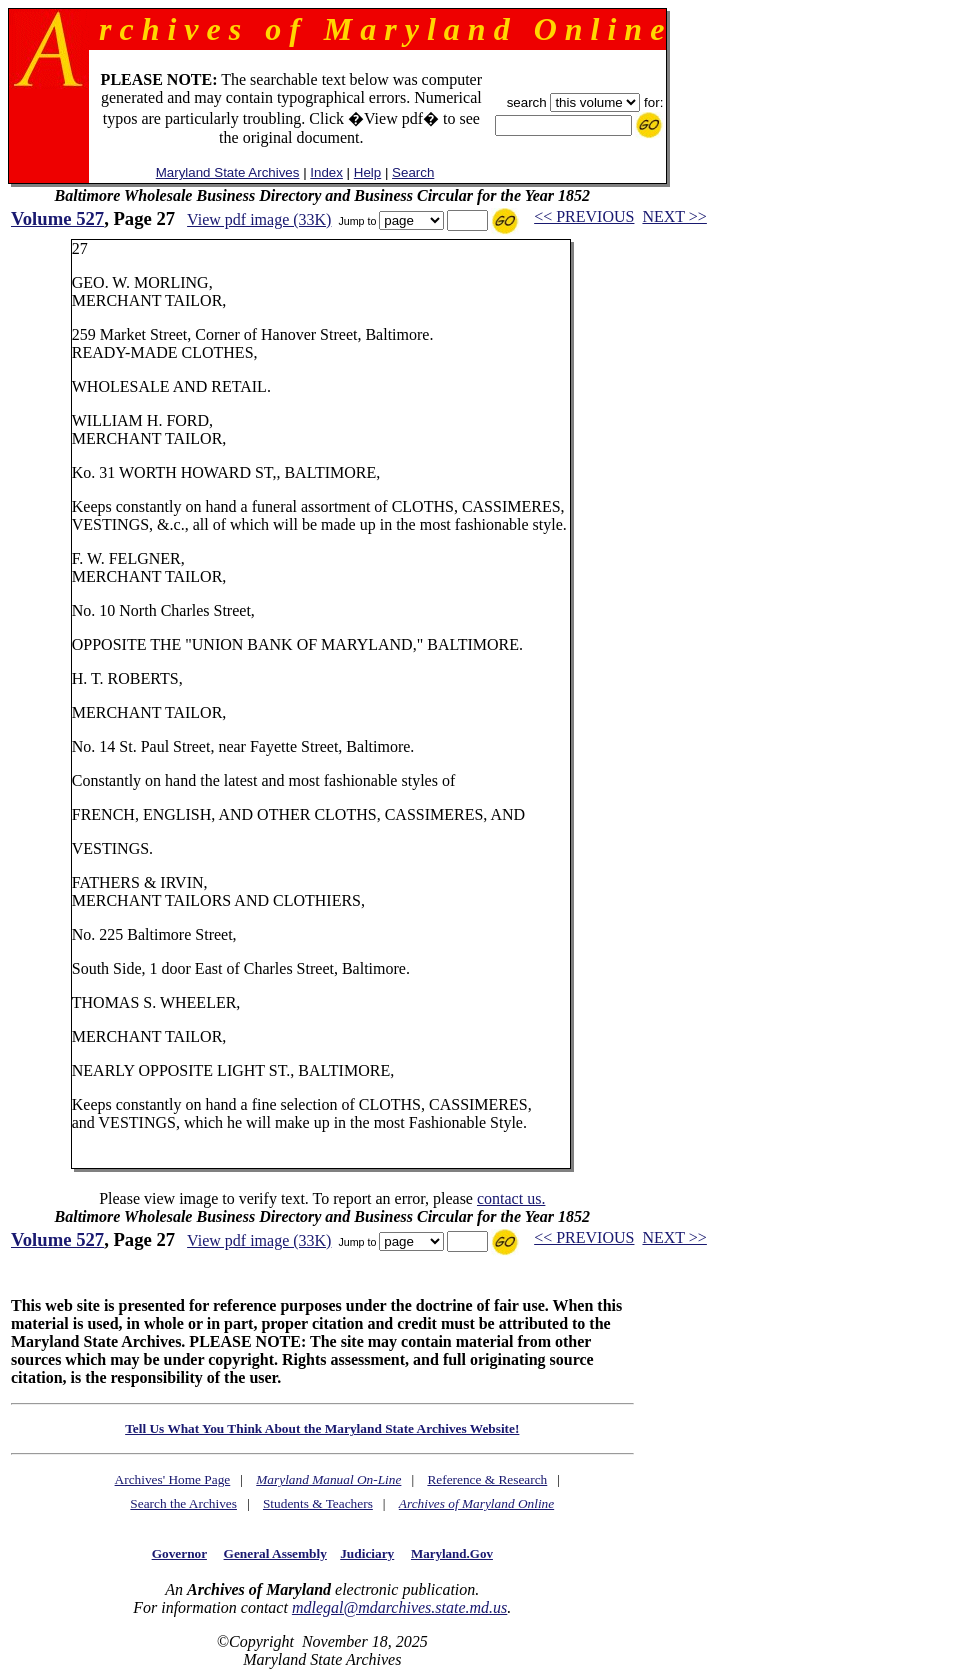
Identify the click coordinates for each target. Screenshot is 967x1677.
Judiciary (367, 1553)
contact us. (511, 1198)
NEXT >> (674, 216)
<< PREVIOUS (584, 216)
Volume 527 (57, 218)
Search (413, 172)
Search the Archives (183, 1503)
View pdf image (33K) (259, 219)
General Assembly (275, 1553)
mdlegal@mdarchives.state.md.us (399, 1607)
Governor (179, 1553)
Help (367, 172)
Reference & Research (487, 1479)
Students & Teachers (318, 1503)
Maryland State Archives (228, 172)
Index (326, 172)
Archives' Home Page (173, 1479)
